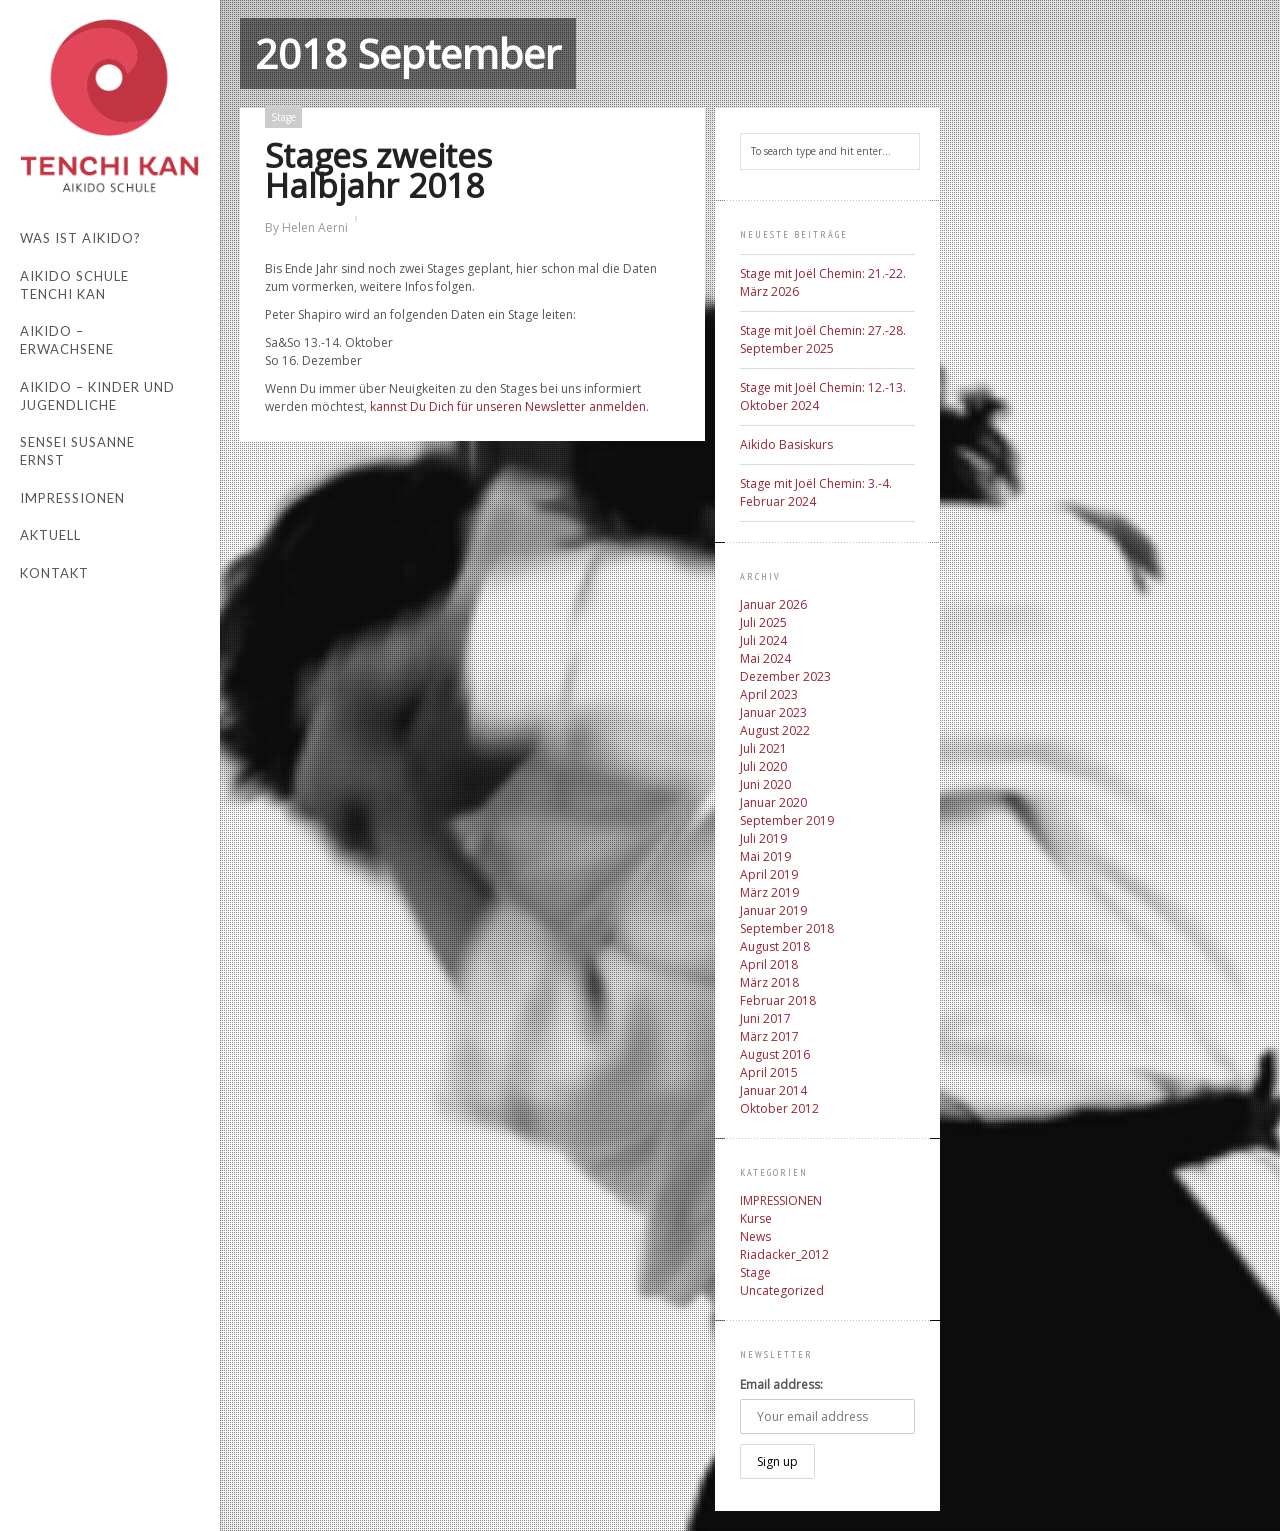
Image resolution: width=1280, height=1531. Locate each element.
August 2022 (775, 730)
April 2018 (769, 964)
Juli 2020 (763, 766)
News (755, 1236)
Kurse (756, 1218)
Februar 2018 (778, 1000)
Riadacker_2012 (784, 1254)
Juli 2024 (763, 640)
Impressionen (72, 498)
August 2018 (775, 946)
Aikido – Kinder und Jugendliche (97, 396)
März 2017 (769, 1036)
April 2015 (769, 1072)
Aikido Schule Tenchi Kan (74, 285)
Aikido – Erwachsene (67, 340)
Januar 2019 (773, 910)
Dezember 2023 (785, 676)
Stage (283, 117)
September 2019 (787, 820)
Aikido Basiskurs (786, 444)
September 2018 (787, 928)
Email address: (781, 1384)
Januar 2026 (773, 604)
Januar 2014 (773, 1090)
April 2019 (769, 874)
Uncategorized (782, 1290)
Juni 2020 (765, 784)
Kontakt (54, 573)
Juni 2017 (765, 1018)
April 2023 (769, 694)
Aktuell (50, 535)
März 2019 (769, 892)
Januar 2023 (773, 712)
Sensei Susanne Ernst (77, 451)
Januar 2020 (773, 802)
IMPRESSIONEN (781, 1200)
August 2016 (775, 1054)
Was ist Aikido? (80, 238)
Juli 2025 (763, 622)
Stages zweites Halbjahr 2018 (378, 170)
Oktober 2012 (779, 1108)
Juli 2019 (763, 838)
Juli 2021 (763, 748)
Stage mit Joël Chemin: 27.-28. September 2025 (823, 339)
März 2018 (769, 982)
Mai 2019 (765, 856)
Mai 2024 (765, 658)
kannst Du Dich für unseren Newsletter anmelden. (509, 406)
